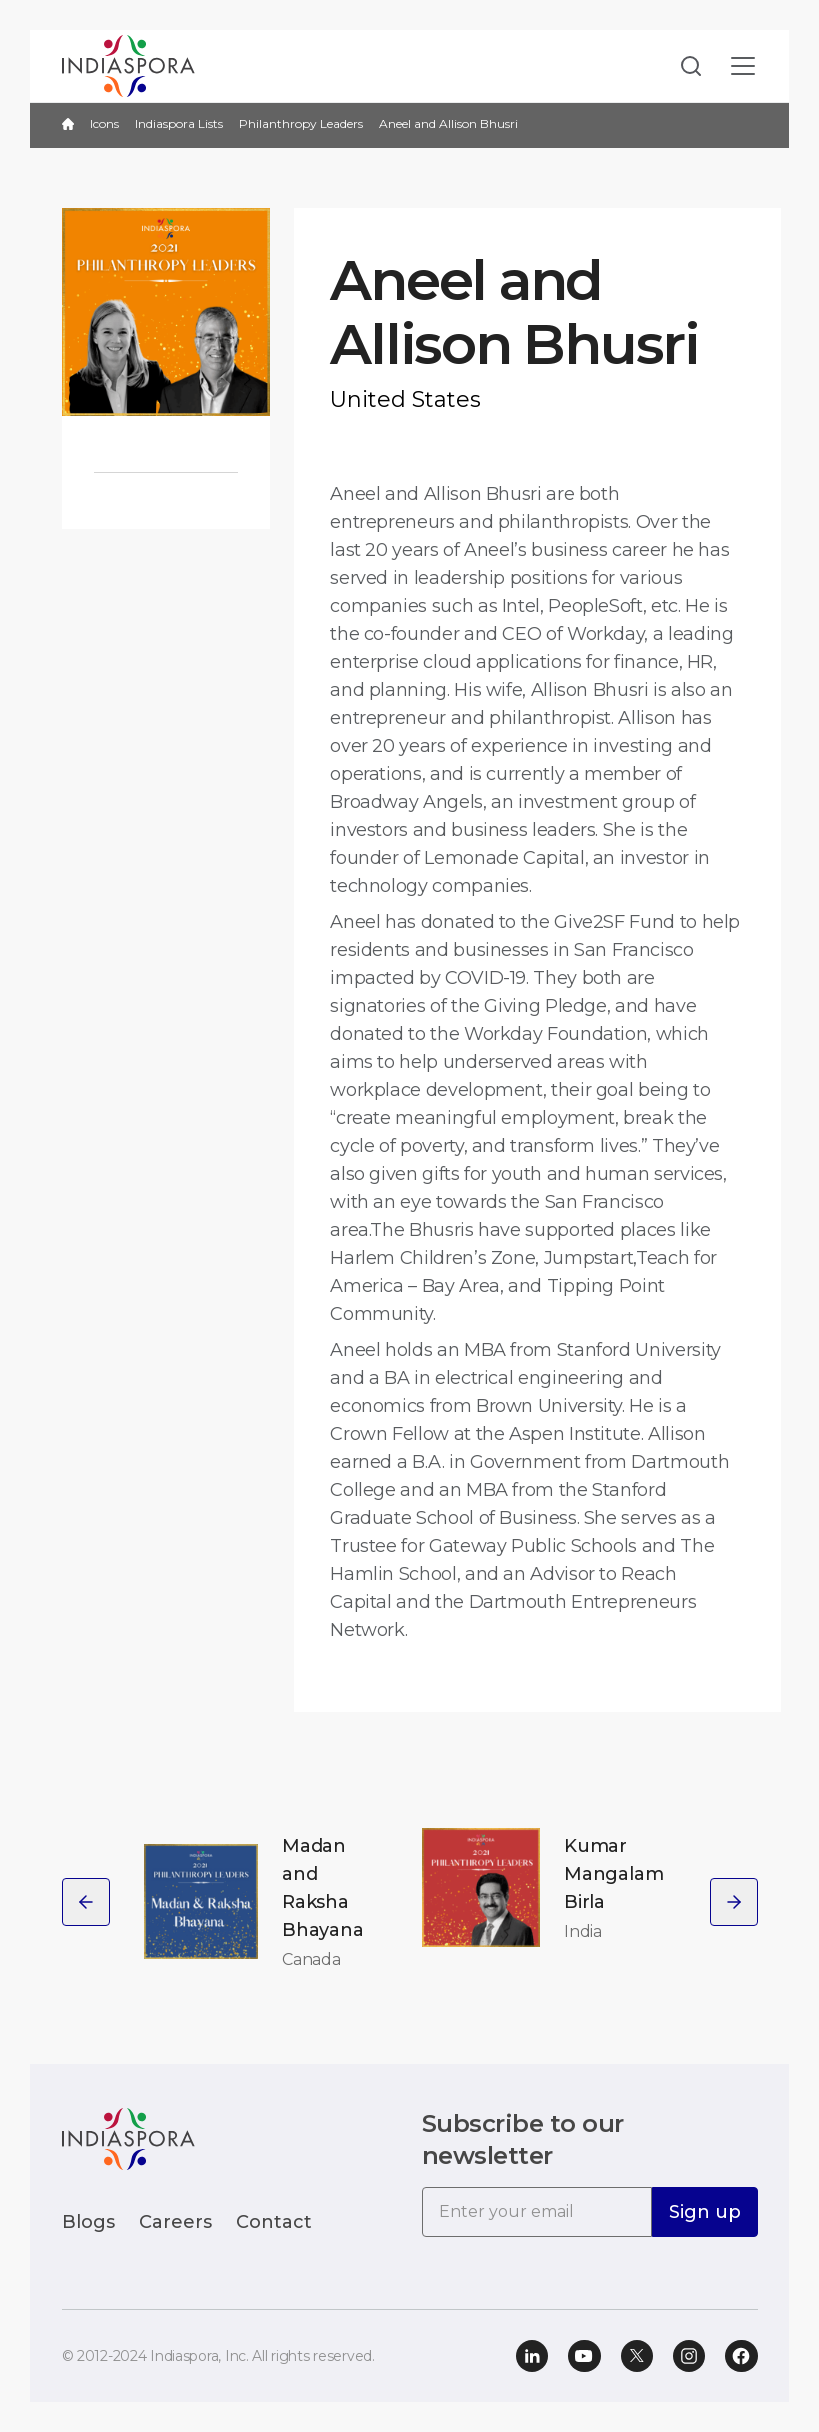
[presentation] (86, 1902)
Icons (104, 123)
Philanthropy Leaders (301, 123)
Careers (175, 2222)
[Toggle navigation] (743, 66)
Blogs (88, 2222)
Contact (274, 2222)
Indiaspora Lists (179, 123)
